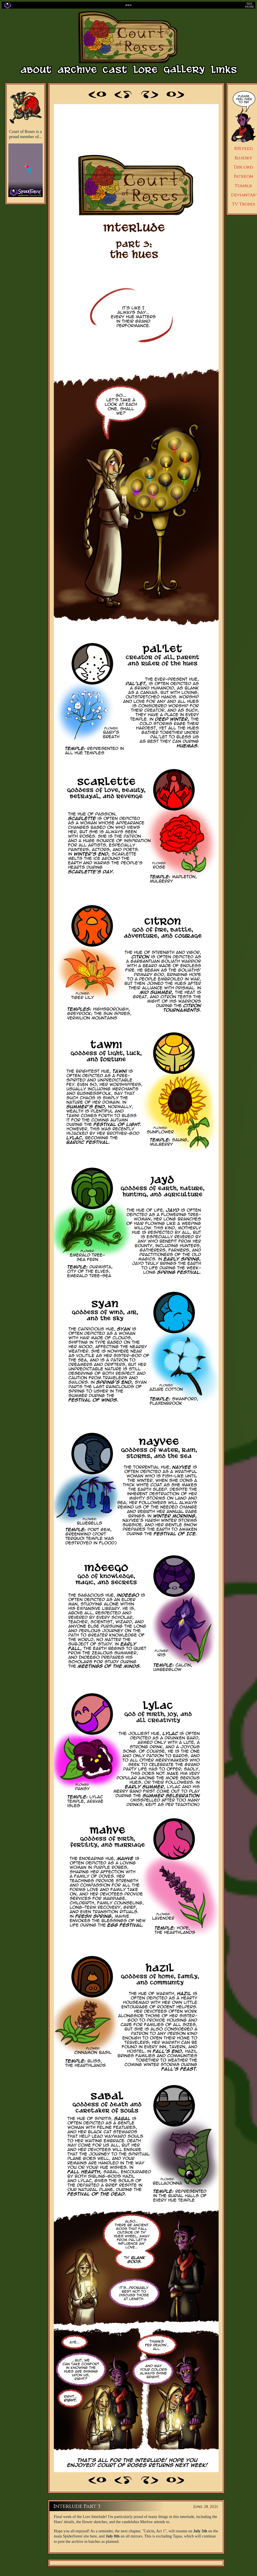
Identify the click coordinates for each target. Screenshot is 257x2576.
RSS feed (243, 148)
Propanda (139, 2571)
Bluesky (243, 158)
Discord (243, 167)
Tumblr (243, 186)
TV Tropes (243, 204)
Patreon (243, 176)
